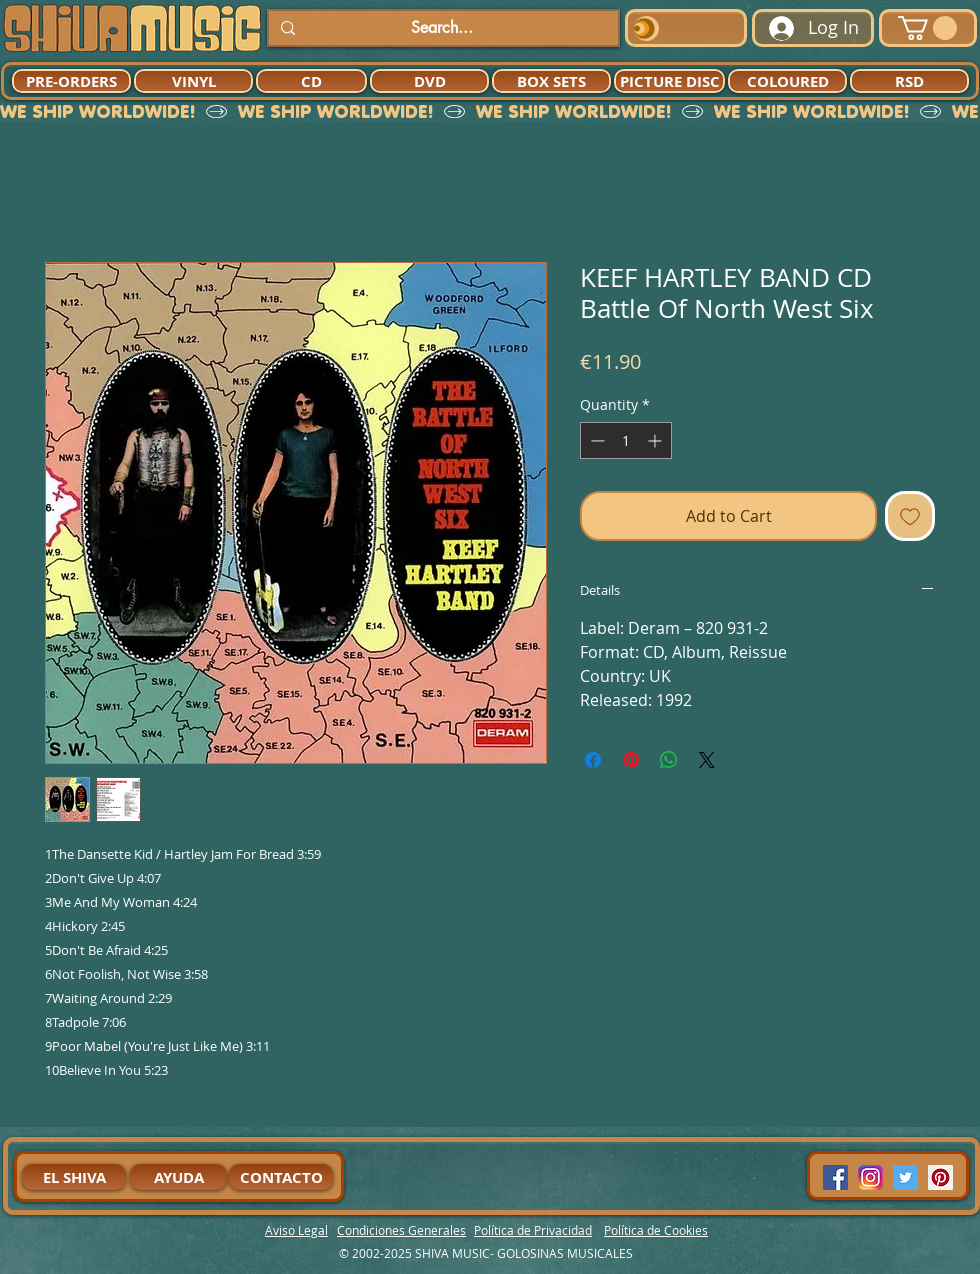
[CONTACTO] (281, 1177)
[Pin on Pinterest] (631, 760)
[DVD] (429, 81)
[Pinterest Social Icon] (940, 1177)
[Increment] (656, 440)
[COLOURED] (787, 81)
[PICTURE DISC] (669, 81)
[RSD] (909, 81)
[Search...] (441, 28)
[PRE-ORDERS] (71, 81)
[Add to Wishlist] (910, 516)
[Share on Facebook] (593, 760)
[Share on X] (707, 760)
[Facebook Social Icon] (835, 1177)
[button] (927, 28)
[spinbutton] (626, 440)
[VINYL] (193, 81)
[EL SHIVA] (74, 1177)
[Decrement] (595, 440)
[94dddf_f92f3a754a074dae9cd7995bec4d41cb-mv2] (870, 1177)
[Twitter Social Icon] (905, 1177)
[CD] (311, 81)
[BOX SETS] (551, 81)
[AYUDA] (178, 1177)
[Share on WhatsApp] (669, 760)
